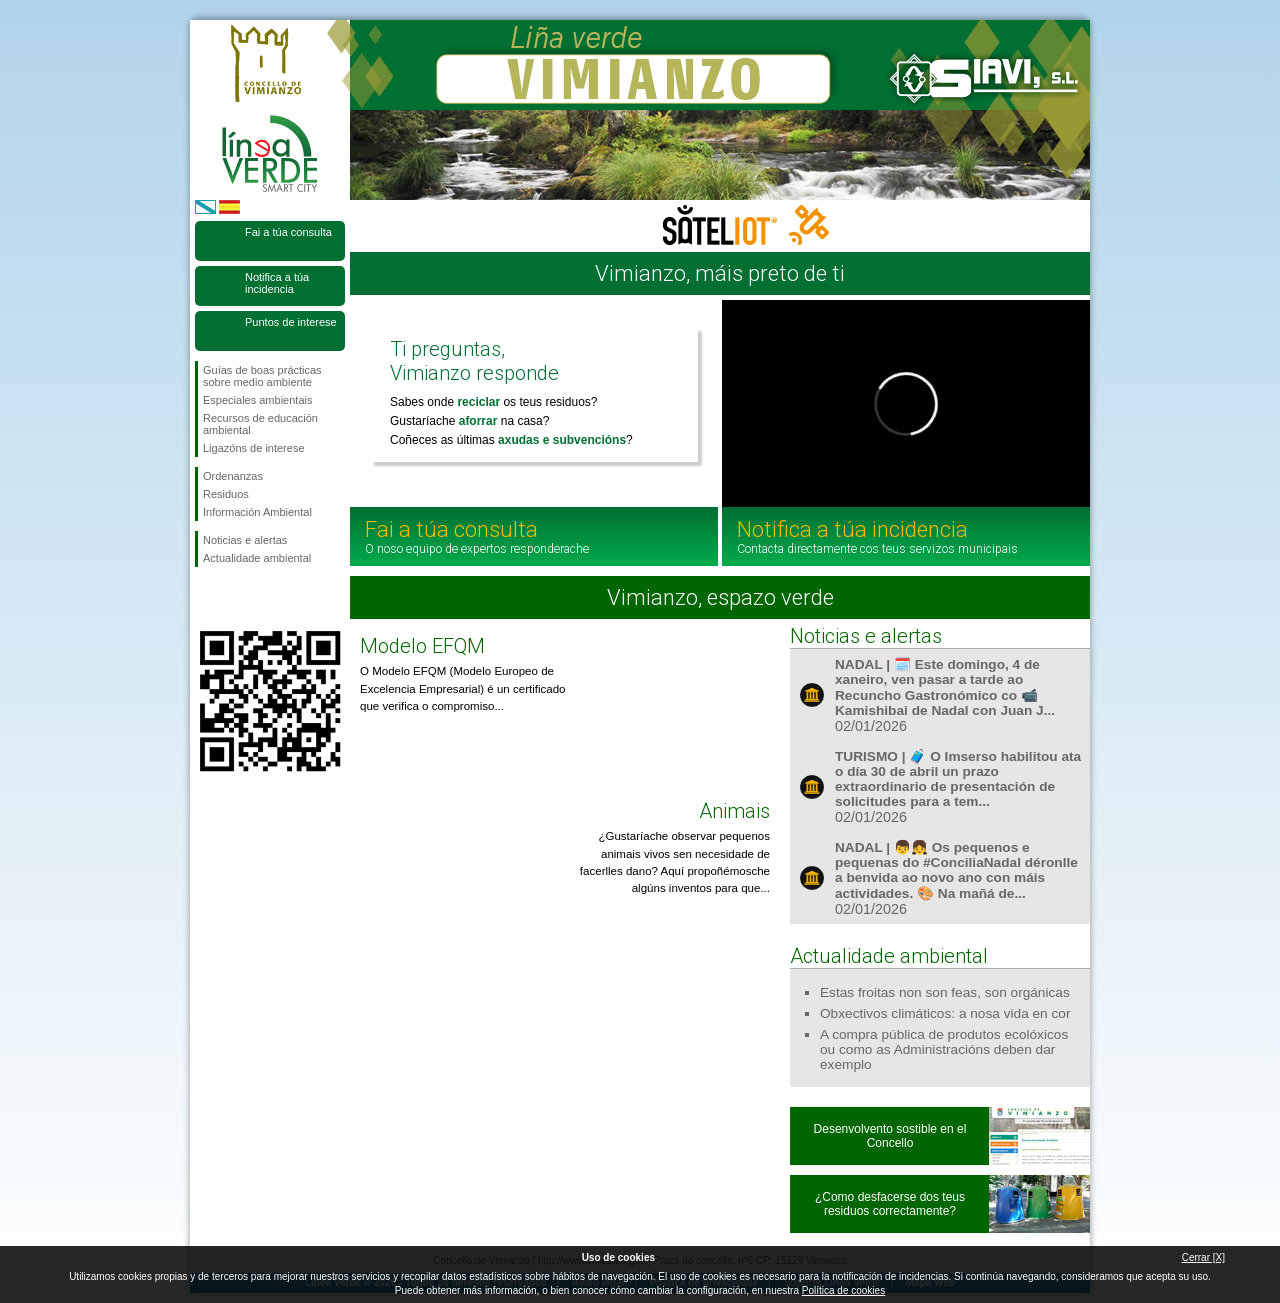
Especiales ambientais (257, 400)
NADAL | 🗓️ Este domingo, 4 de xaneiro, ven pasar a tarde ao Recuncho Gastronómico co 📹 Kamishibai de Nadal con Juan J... (945, 687)
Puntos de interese (291, 322)
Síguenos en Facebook (207, 599)
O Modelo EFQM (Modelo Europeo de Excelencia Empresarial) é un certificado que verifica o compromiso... (462, 688)
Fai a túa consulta (288, 232)
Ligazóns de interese (254, 448)
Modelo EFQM (422, 646)
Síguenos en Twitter (240, 599)
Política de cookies (843, 1290)
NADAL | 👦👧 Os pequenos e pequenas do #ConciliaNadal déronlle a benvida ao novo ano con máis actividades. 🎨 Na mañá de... (956, 870)
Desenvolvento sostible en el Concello (890, 1136)
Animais (734, 811)
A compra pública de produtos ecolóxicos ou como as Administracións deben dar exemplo (944, 1049)
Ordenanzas (233, 476)
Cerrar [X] (1203, 1257)
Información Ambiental (257, 512)
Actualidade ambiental (257, 558)
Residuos (226, 494)
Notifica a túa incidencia (277, 283)
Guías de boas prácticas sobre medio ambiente (262, 376)
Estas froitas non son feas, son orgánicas (945, 992)
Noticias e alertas (245, 540)
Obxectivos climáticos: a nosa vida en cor (945, 1013)
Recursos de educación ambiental (260, 424)
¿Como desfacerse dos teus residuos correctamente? (890, 1204)
